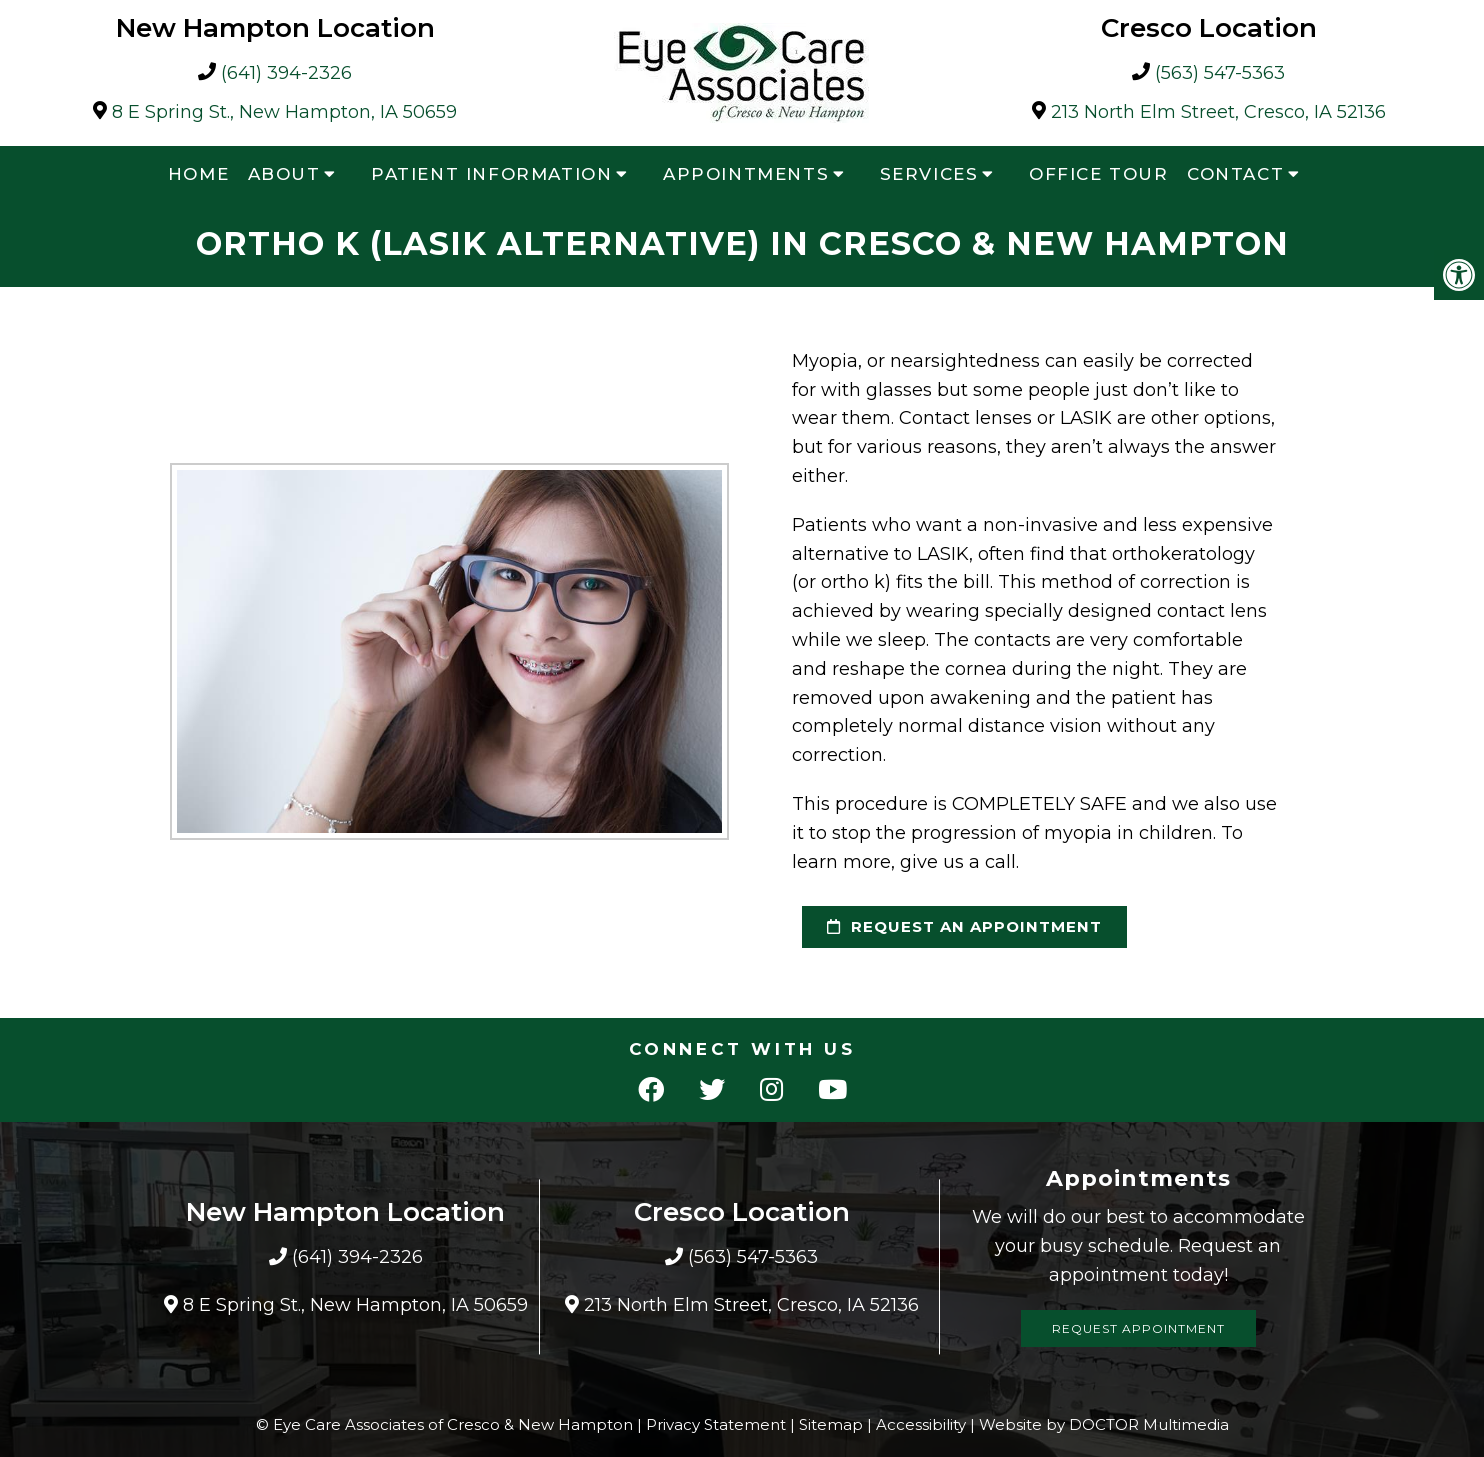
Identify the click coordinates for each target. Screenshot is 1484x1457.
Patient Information (491, 174)
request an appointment (964, 926)
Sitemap (831, 1424)
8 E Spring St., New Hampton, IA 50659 (284, 112)
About (284, 174)
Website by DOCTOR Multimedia (1104, 1424)
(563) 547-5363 (1220, 73)
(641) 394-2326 (286, 73)
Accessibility (921, 1424)
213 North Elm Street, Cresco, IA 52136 (1218, 112)
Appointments (746, 174)
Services (929, 174)
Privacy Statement (716, 1424)
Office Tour (1099, 174)
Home (198, 174)
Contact (1235, 174)
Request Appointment (1138, 1328)
